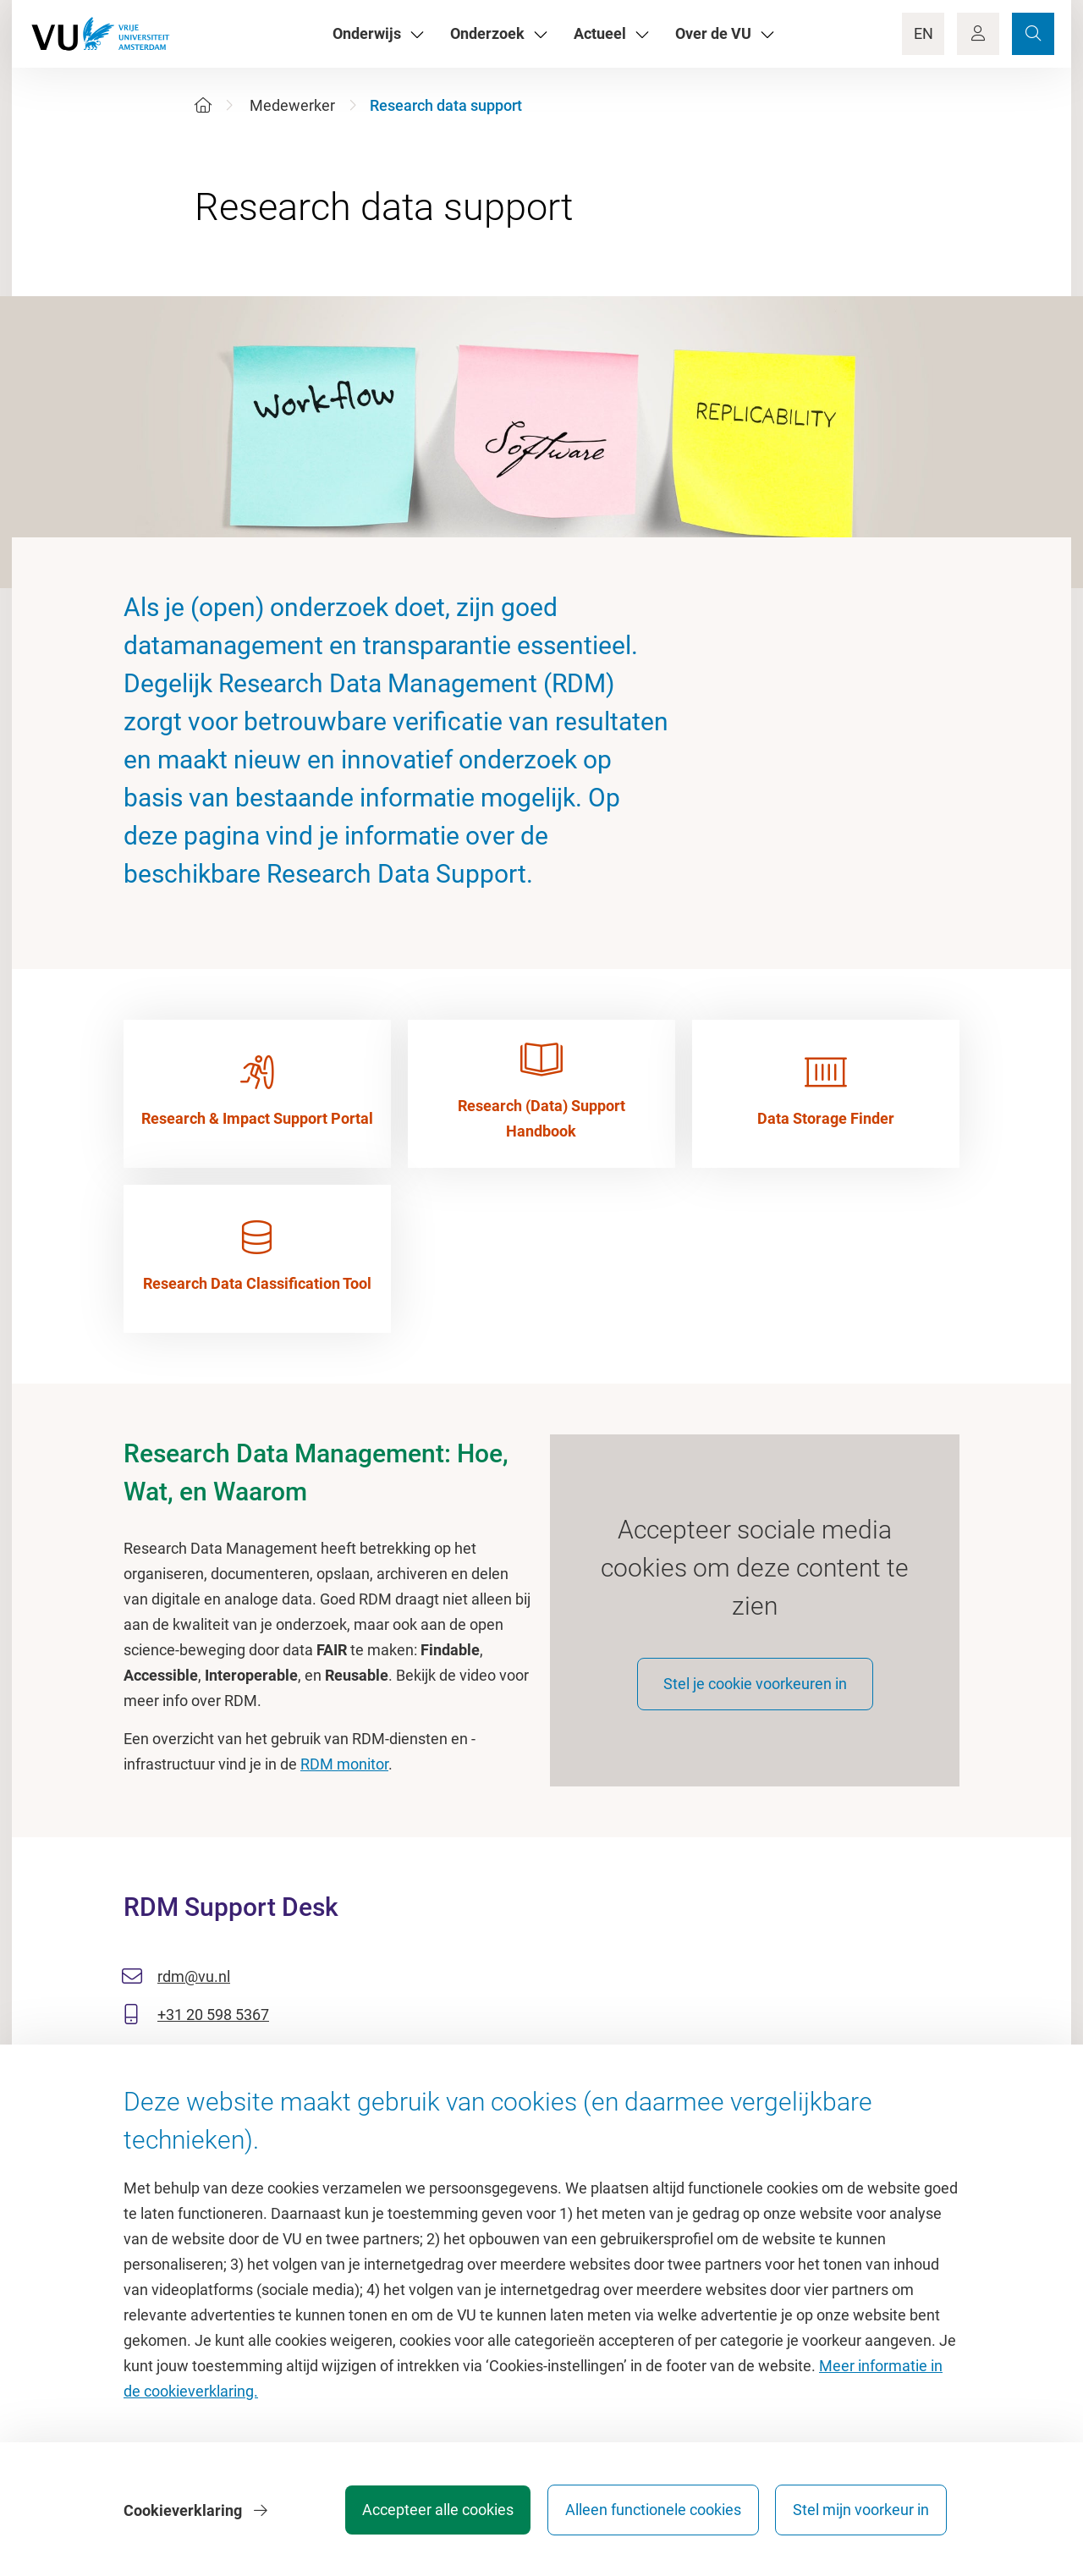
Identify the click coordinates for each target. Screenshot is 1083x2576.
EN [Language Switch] (923, 33)
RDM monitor (344, 1764)
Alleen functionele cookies (649, 2512)
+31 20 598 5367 (213, 2019)
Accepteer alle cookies (430, 2512)
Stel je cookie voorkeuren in (755, 1689)
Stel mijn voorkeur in (861, 2512)
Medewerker (292, 105)
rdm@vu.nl (193, 1981)
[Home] (203, 105)
